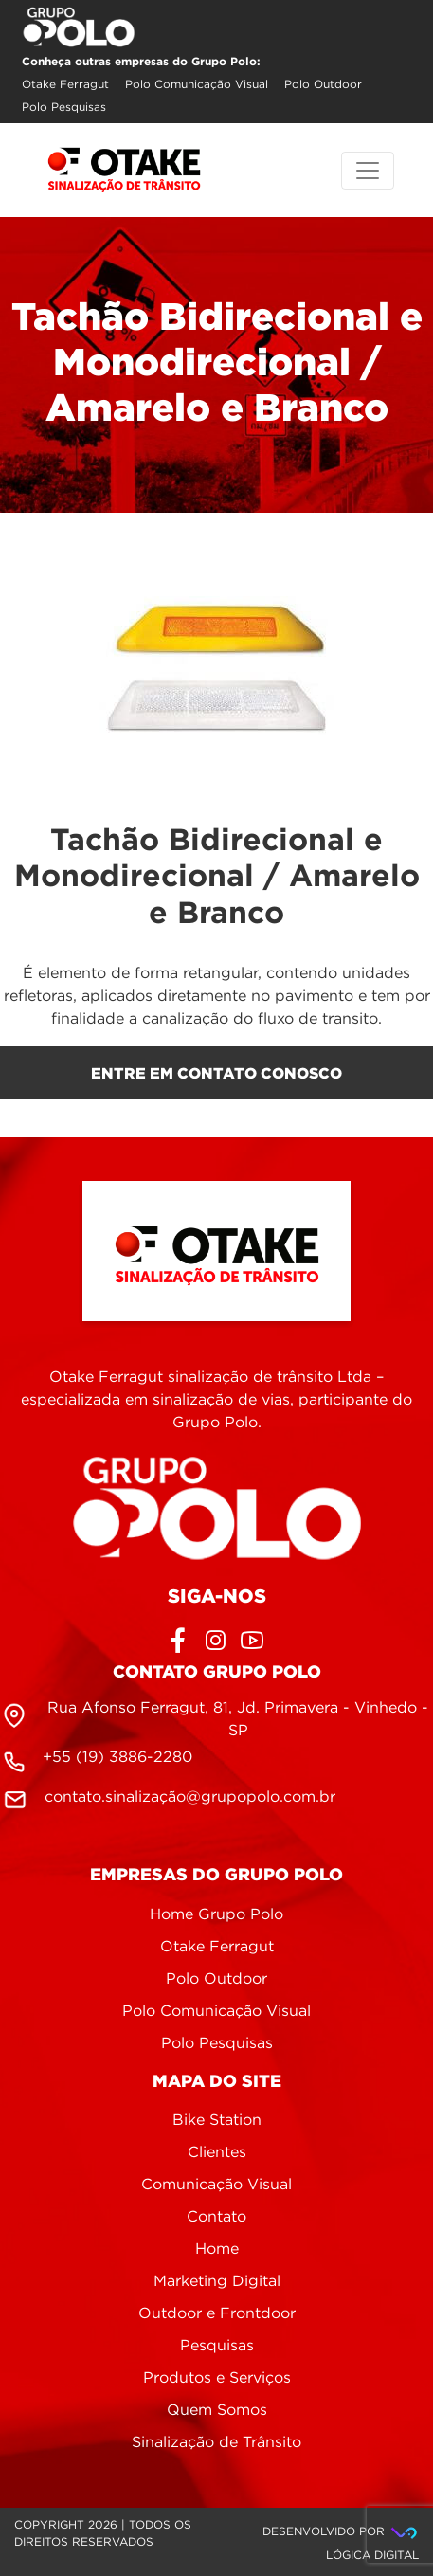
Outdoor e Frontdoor (217, 2314)
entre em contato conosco (216, 1072)
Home (217, 2249)
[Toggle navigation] (367, 171)
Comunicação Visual (216, 2185)
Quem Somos (217, 2411)
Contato (216, 2217)
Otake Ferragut (65, 85)
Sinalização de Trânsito (216, 2443)
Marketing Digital (216, 2282)
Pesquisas (217, 2346)
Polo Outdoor (323, 85)
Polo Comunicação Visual (196, 85)
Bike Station (217, 2120)
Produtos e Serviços (217, 2378)
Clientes (217, 2153)
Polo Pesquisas (64, 107)
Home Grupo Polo (216, 1915)
